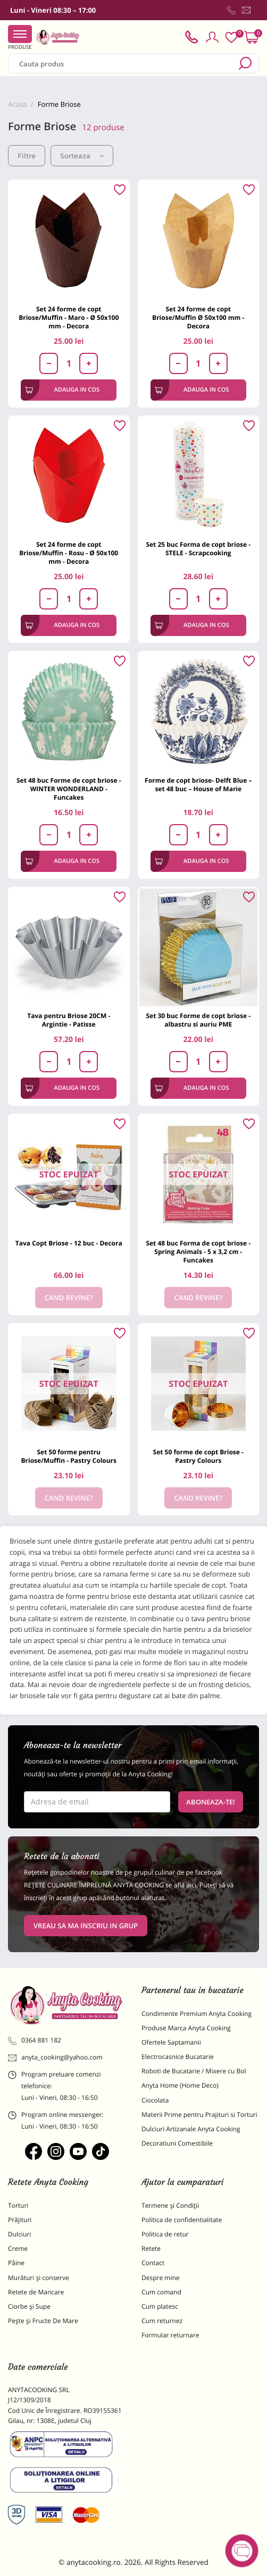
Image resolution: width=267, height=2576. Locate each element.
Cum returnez (161, 2320)
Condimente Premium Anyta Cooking (196, 2013)
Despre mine (160, 2277)
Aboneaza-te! (210, 1802)
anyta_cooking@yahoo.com (55, 2057)
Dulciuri (19, 2234)
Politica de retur (165, 2234)
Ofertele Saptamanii (171, 2042)
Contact (152, 2262)
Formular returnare (170, 2335)
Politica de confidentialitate (181, 2219)
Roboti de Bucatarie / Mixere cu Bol (193, 2070)
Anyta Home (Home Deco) (180, 2085)
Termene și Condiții (170, 2205)
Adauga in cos (62, 390)
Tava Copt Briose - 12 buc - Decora (68, 1243)
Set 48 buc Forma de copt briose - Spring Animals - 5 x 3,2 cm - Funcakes (198, 1252)
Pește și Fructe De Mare (43, 2320)
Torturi (18, 2205)
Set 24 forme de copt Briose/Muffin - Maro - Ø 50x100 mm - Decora (69, 317)
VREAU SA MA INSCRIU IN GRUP (86, 1925)
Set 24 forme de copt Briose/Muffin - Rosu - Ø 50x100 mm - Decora (68, 553)
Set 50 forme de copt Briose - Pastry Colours (198, 1456)
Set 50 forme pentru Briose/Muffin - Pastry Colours (68, 1456)
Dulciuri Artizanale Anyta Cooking (190, 2128)
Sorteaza (82, 155)
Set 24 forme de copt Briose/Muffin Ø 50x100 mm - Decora (198, 317)
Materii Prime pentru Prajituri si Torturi (199, 2114)
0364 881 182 (34, 2040)
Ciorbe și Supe (29, 2306)
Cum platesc (159, 2306)
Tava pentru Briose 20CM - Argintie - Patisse (68, 1020)
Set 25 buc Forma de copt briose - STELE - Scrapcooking (198, 548)
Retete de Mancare (36, 2292)
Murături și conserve (38, 2277)
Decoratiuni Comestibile (177, 2143)
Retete (151, 2248)
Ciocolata (155, 2100)
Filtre (27, 155)
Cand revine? (69, 1297)
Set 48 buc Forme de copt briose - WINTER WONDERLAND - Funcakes (68, 789)
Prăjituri (19, 2219)
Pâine (16, 2262)
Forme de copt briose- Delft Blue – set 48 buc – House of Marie (198, 784)
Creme (18, 2248)
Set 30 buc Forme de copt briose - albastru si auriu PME (198, 1020)
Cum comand (161, 2292)
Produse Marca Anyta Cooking (186, 2027)
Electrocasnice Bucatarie (177, 2056)
